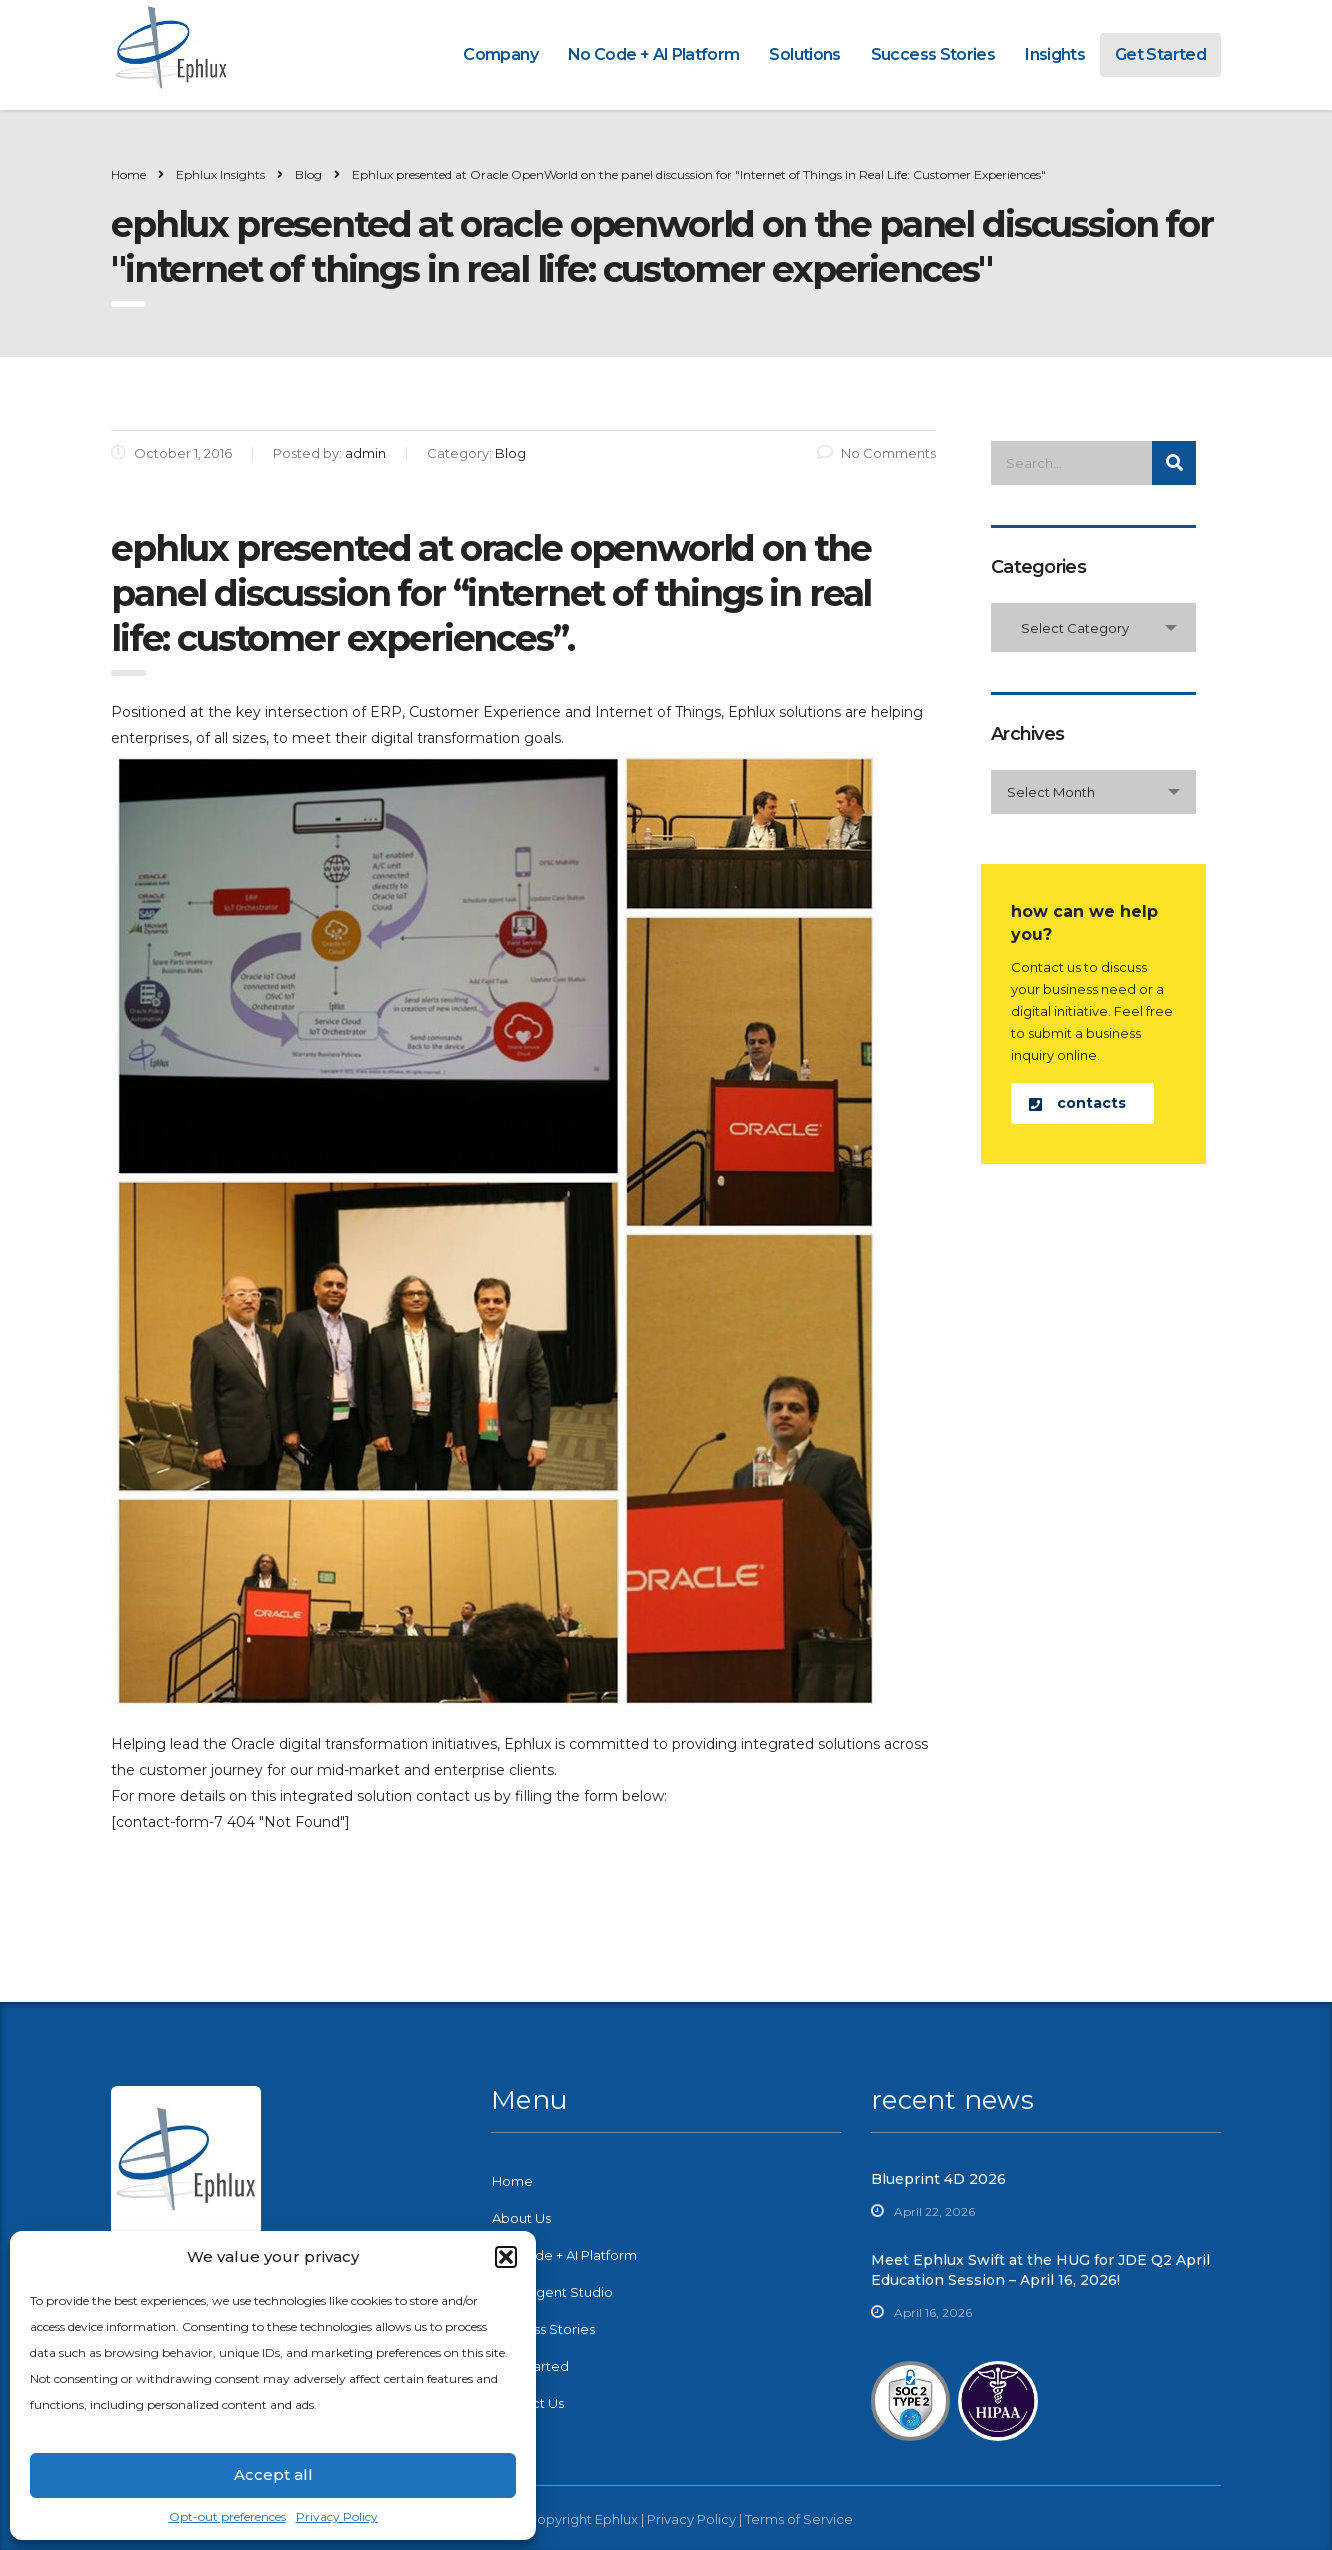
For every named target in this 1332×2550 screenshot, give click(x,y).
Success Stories (933, 54)
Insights (1055, 54)
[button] (506, 2257)
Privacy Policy (337, 2516)
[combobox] (1093, 627)
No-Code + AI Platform (564, 2255)
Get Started (1160, 54)
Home (128, 174)
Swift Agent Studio (552, 2292)
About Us (521, 2218)
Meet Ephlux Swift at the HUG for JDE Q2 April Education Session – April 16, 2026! (1040, 2270)
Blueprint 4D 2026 (938, 2179)
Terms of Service (799, 2519)
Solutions (804, 54)
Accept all (273, 2474)
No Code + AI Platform (654, 54)
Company (500, 54)
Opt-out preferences (227, 2516)
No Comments (876, 453)
